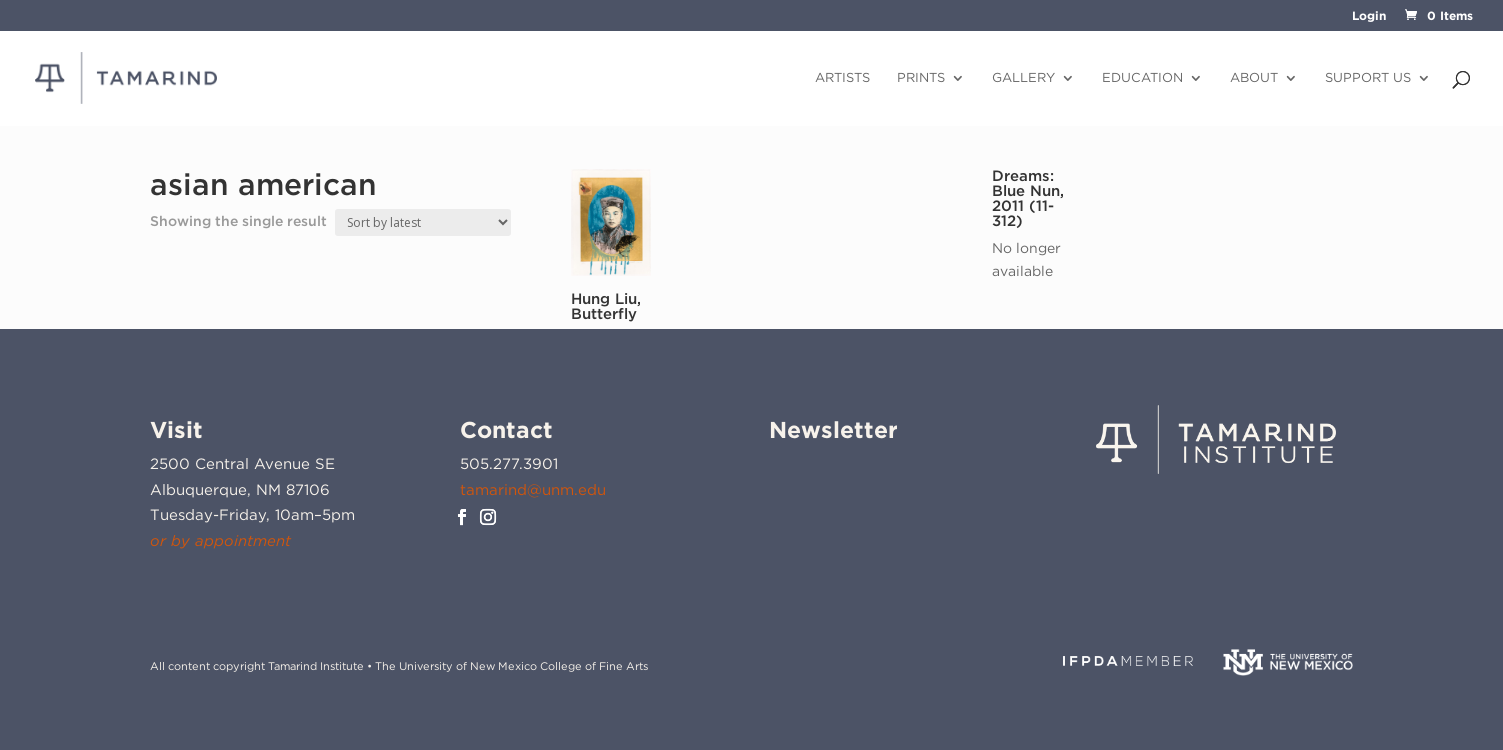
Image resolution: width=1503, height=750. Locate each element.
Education (1142, 78)
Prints (921, 78)
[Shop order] (423, 222)
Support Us (1368, 78)
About (1254, 78)
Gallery (1023, 78)
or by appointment (220, 541)
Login (1369, 16)
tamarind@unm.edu (533, 490)
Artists (842, 78)
